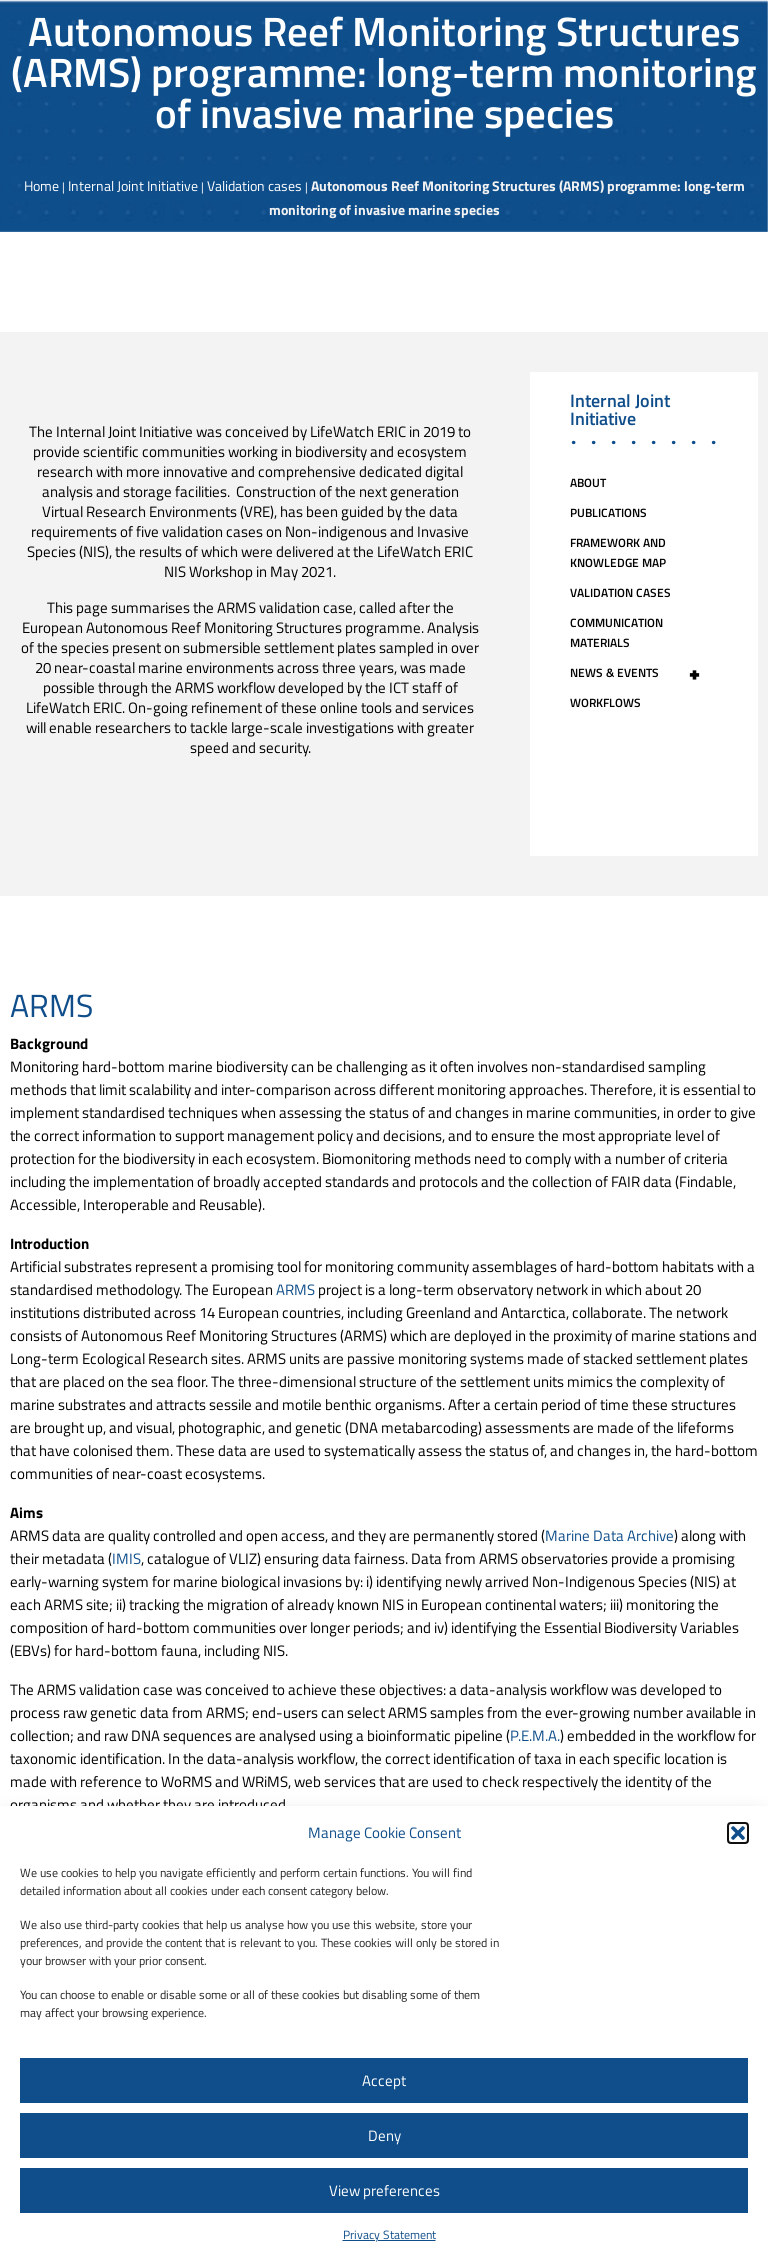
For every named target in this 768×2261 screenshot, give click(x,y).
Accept (384, 2080)
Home (41, 185)
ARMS (295, 1289)
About (588, 482)
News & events (643, 673)
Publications (608, 512)
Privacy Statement (389, 2234)
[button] (738, 1833)
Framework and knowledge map (618, 552)
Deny (384, 2135)
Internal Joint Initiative (133, 185)
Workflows (605, 702)
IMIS (126, 1558)
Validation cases (254, 185)
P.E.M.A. (535, 1735)
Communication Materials (616, 632)
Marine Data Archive (609, 1535)
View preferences (384, 2190)
